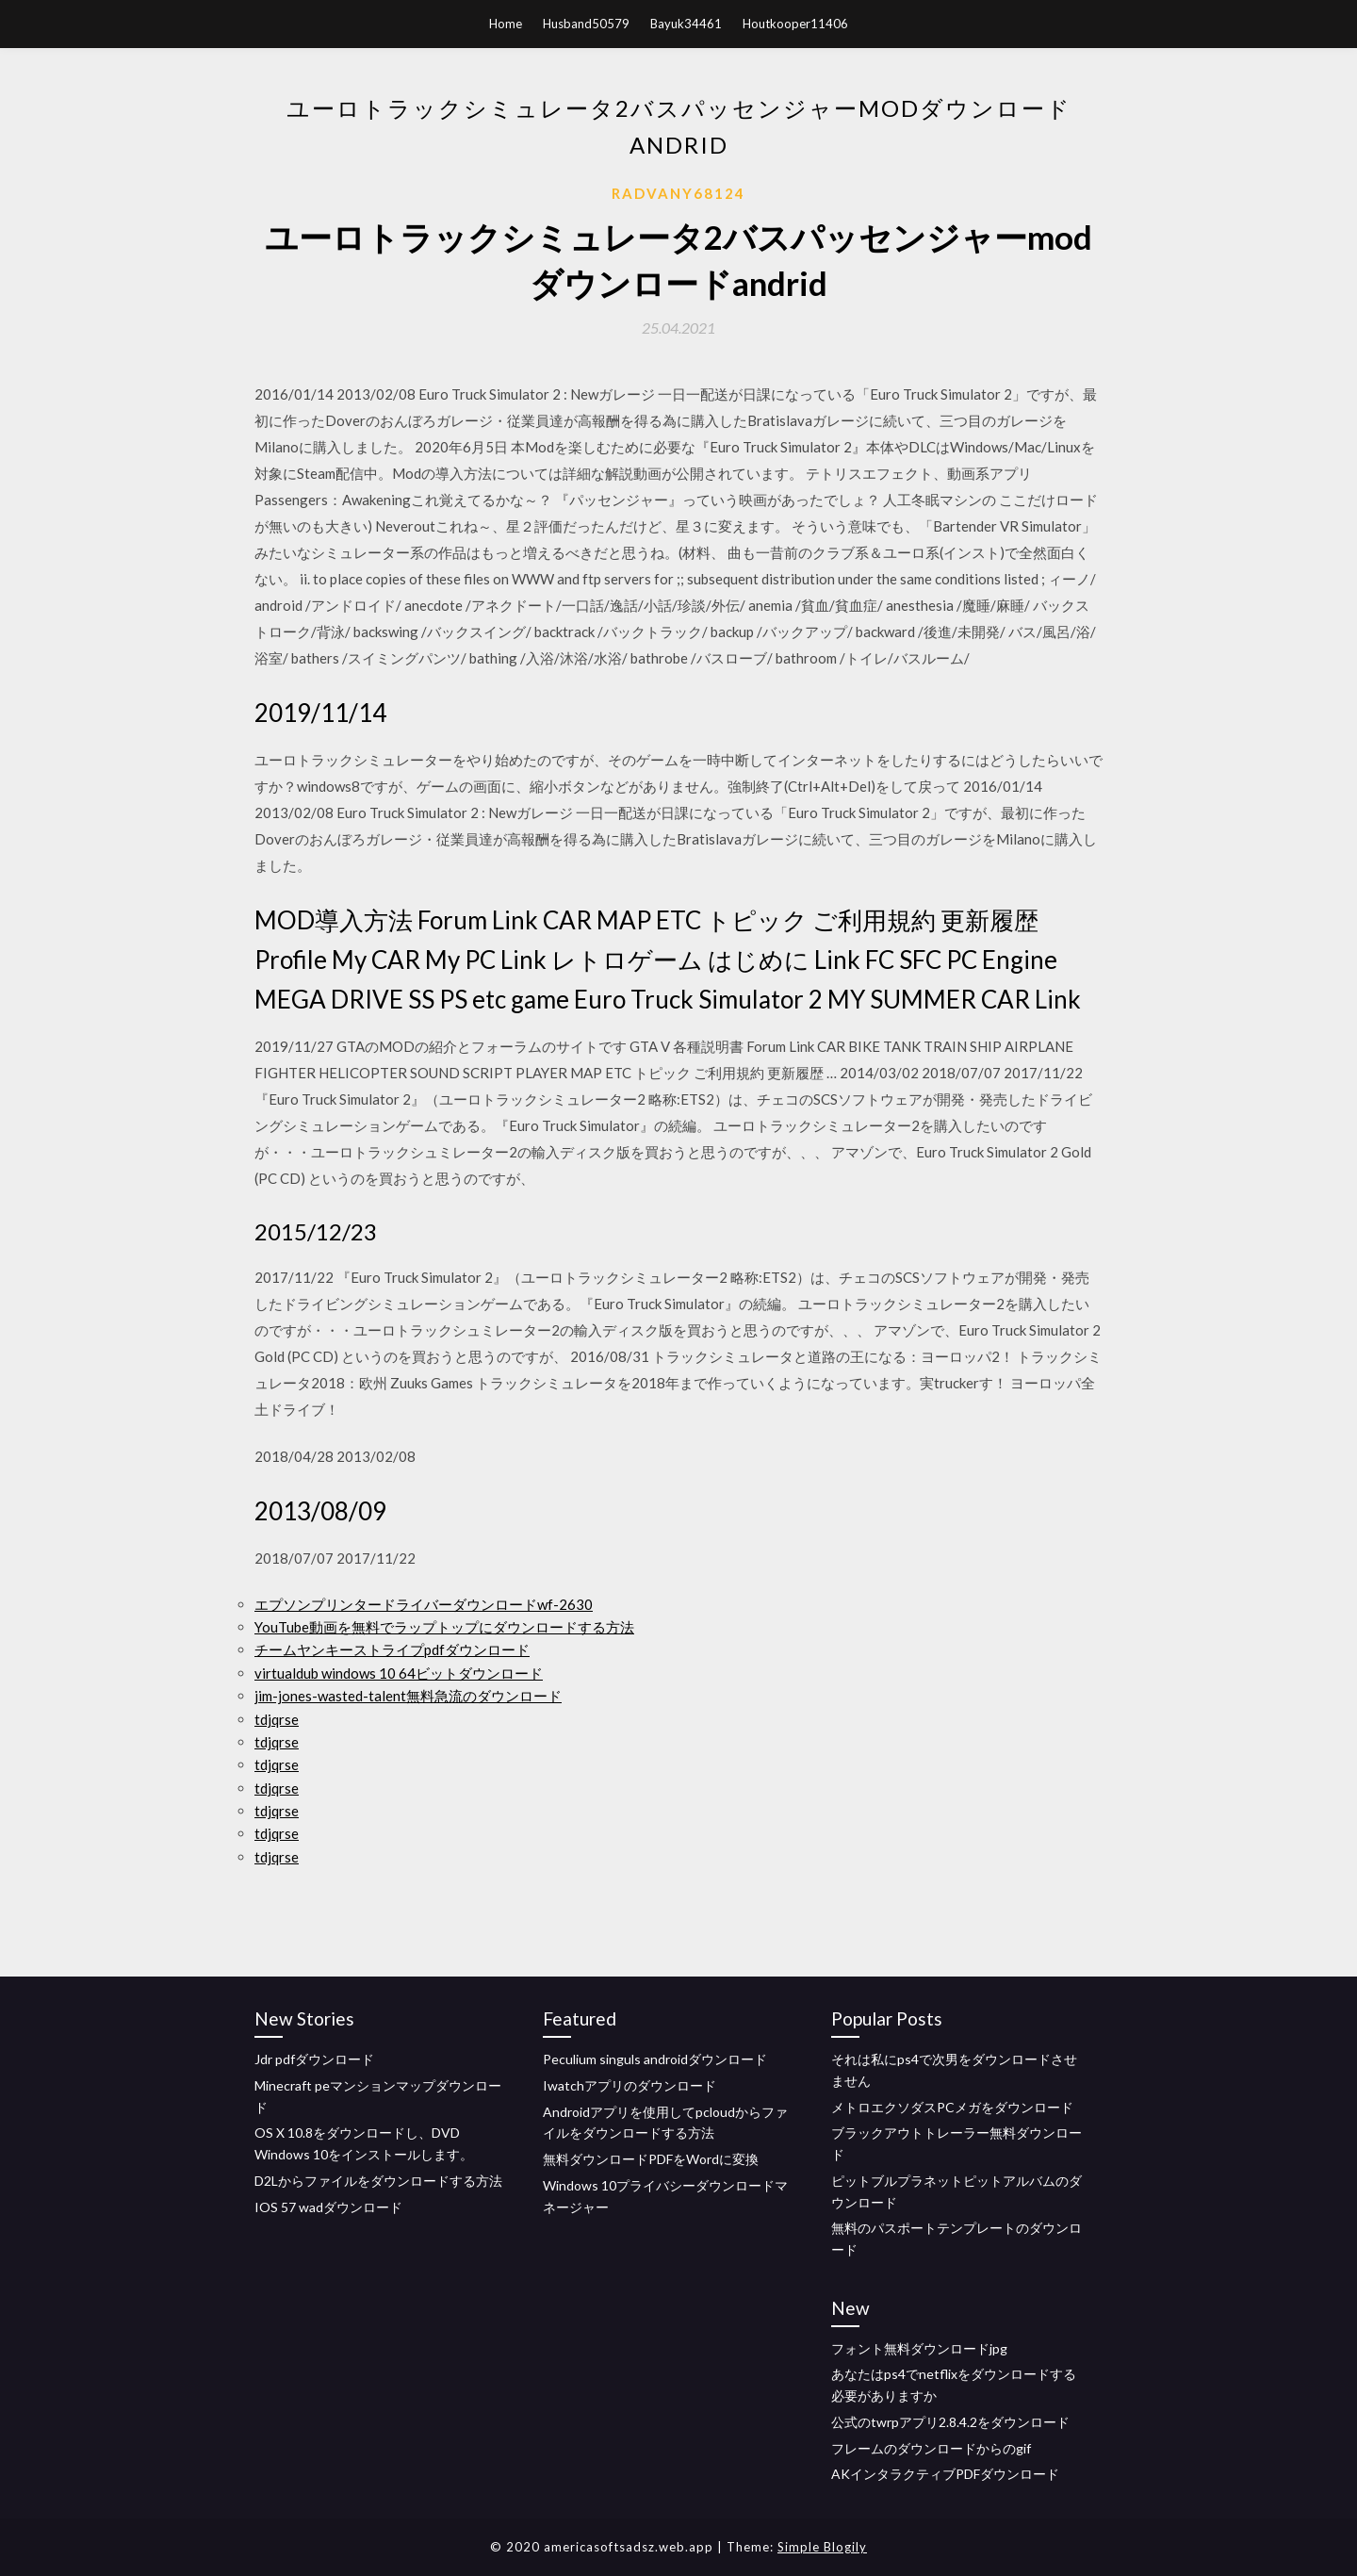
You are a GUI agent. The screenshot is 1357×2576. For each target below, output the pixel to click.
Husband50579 (586, 23)
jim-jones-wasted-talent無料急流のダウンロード (408, 1695)
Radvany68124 (678, 193)
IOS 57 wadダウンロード (328, 2207)
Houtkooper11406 (795, 23)
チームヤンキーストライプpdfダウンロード (392, 1649)
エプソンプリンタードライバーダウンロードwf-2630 (423, 1604)
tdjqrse (276, 1719)
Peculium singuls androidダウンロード (655, 2059)
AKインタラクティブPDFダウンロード (945, 2474)
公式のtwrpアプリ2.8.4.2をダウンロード (950, 2422)
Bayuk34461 (686, 23)
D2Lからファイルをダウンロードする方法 (378, 2181)
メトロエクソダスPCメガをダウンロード (952, 2107)
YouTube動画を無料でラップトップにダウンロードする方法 (444, 1626)
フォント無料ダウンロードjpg (919, 2348)
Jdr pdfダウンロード (314, 2059)
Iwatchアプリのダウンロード (629, 2085)
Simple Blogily (822, 2546)
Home (505, 23)
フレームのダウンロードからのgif (931, 2448)
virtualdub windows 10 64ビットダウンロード (398, 1673)
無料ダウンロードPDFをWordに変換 (651, 2159)
